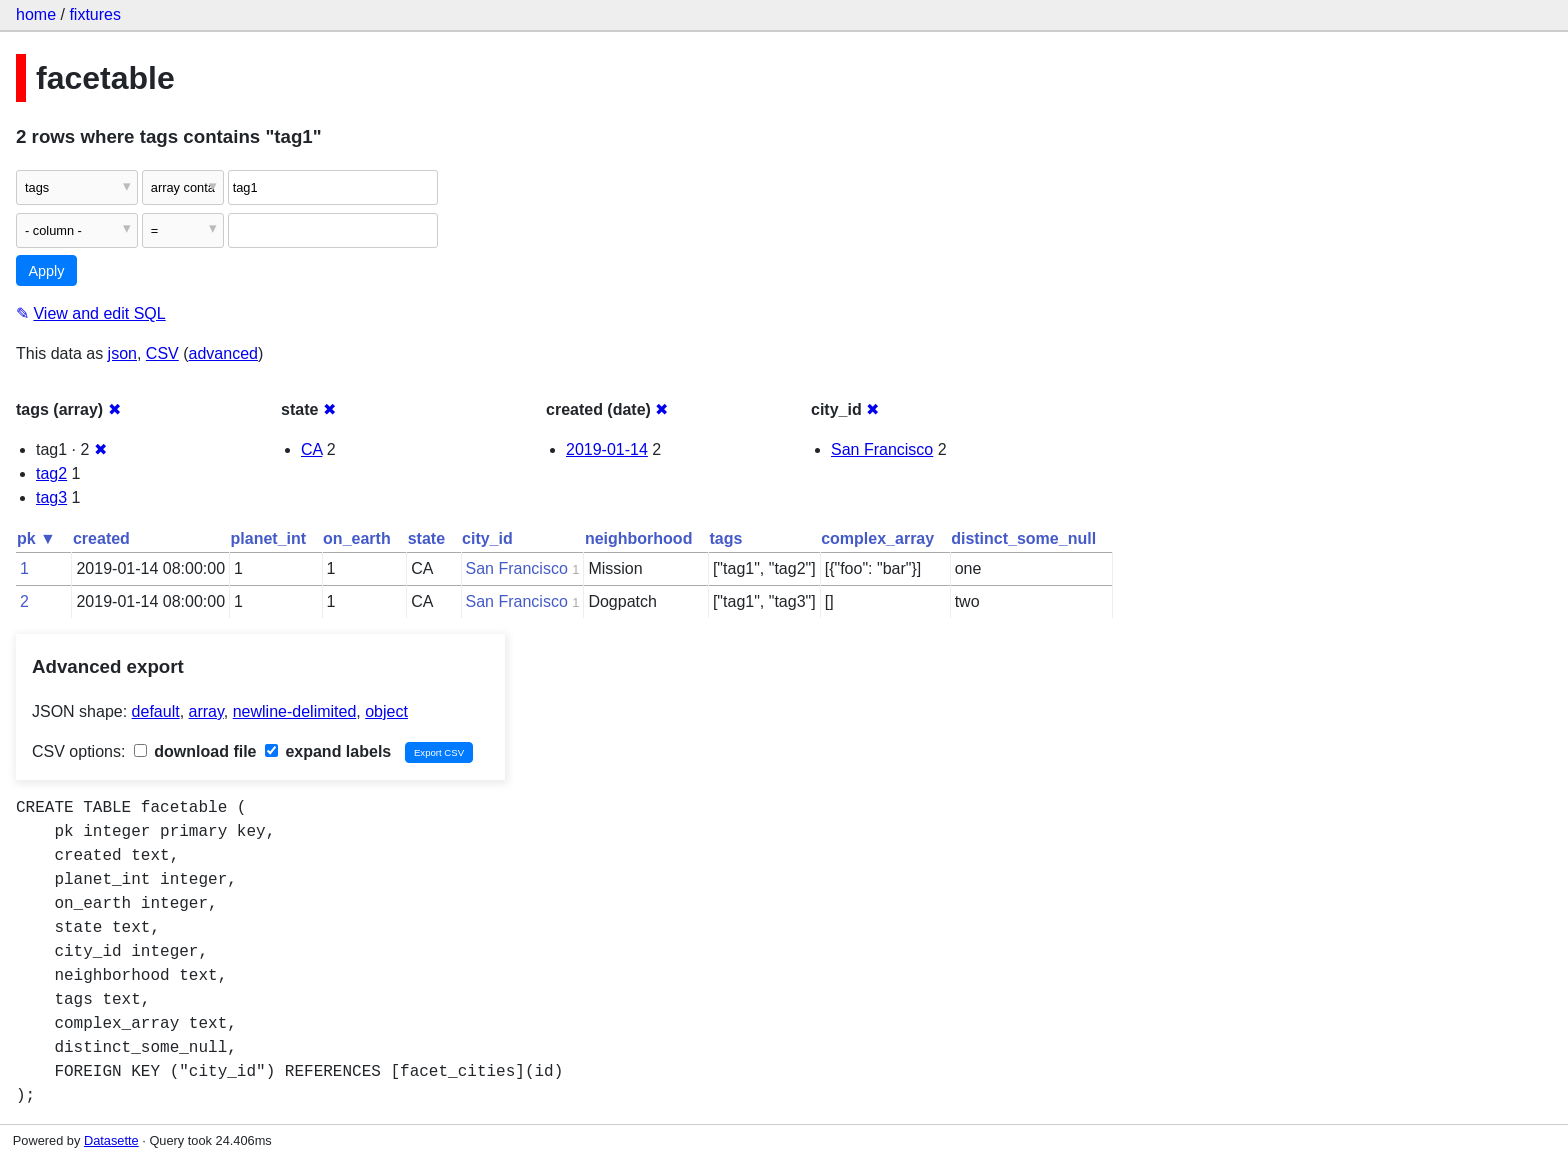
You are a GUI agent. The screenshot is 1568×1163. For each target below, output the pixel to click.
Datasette (111, 1140)
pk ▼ (36, 538)
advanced (223, 353)
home (36, 14)
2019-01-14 (607, 449)
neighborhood (639, 538)
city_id (487, 538)
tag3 (51, 497)
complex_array (877, 538)
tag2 (51, 473)
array (206, 711)
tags (725, 538)
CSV (162, 353)
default (156, 711)
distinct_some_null (1023, 538)
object (386, 711)
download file (195, 751)
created (101, 538)
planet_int (269, 538)
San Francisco (882, 449)
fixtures (95, 14)
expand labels (328, 751)
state (426, 538)
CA (311, 449)
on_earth (357, 538)
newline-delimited (295, 711)
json (122, 353)
